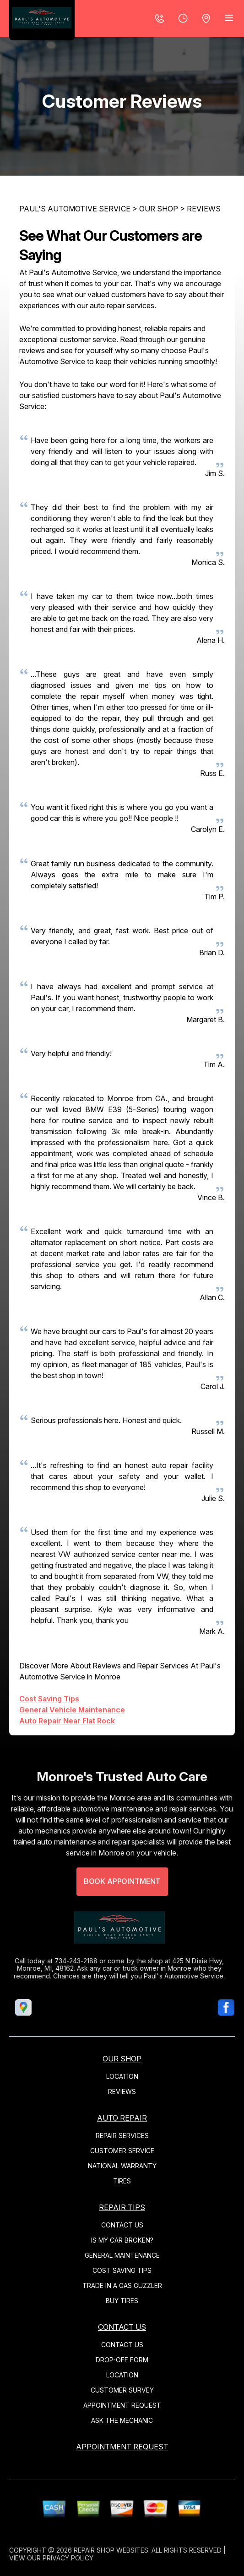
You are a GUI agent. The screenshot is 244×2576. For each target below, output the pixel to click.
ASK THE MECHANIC (122, 2420)
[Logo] (42, 20)
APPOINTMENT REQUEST (122, 2405)
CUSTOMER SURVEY (122, 2390)
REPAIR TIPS (122, 2207)
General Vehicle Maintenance (72, 1709)
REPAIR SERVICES (122, 2135)
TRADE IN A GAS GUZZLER (122, 2285)
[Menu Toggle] (229, 18)
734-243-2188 (52, 1961)
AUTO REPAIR (122, 2117)
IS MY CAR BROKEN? (122, 2240)
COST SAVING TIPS (122, 2270)
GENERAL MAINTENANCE (122, 2255)
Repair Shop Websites (111, 2550)
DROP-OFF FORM (122, 2360)
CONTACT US (122, 2225)
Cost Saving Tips (49, 1698)
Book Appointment (122, 1905)
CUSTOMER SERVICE (122, 2151)
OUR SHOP (158, 208)
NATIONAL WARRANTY (122, 2166)
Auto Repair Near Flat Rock (67, 1720)
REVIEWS (204, 208)
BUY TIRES (122, 2301)
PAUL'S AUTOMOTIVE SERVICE (74, 208)
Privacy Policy (68, 2558)
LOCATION (122, 2076)
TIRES (122, 2181)
